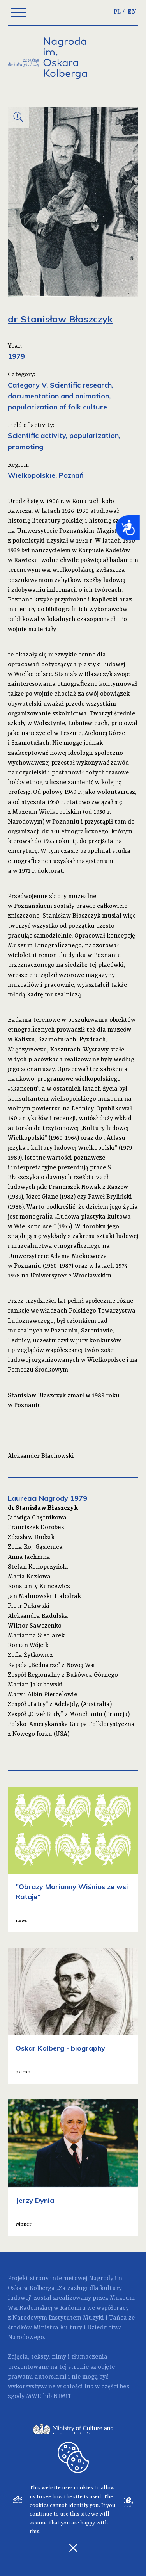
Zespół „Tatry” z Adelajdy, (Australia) (60, 1704)
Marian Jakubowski (35, 1684)
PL (117, 12)
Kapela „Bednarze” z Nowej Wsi (51, 1665)
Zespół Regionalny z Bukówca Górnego (63, 1675)
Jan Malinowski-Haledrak (44, 1596)
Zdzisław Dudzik (31, 1537)
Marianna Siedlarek (36, 1635)
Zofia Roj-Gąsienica (35, 1547)
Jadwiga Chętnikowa (37, 1517)
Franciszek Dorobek (36, 1527)
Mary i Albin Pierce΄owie (42, 1694)
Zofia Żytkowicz (30, 1655)
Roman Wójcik (28, 1645)
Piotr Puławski (28, 1606)
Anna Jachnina (29, 1557)
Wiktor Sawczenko (35, 1626)
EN (132, 12)
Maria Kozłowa (29, 1576)
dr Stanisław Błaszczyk (43, 1508)
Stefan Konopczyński (38, 1567)
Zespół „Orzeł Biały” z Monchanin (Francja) (69, 1714)
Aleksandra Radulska (38, 1616)
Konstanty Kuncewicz (39, 1586)
